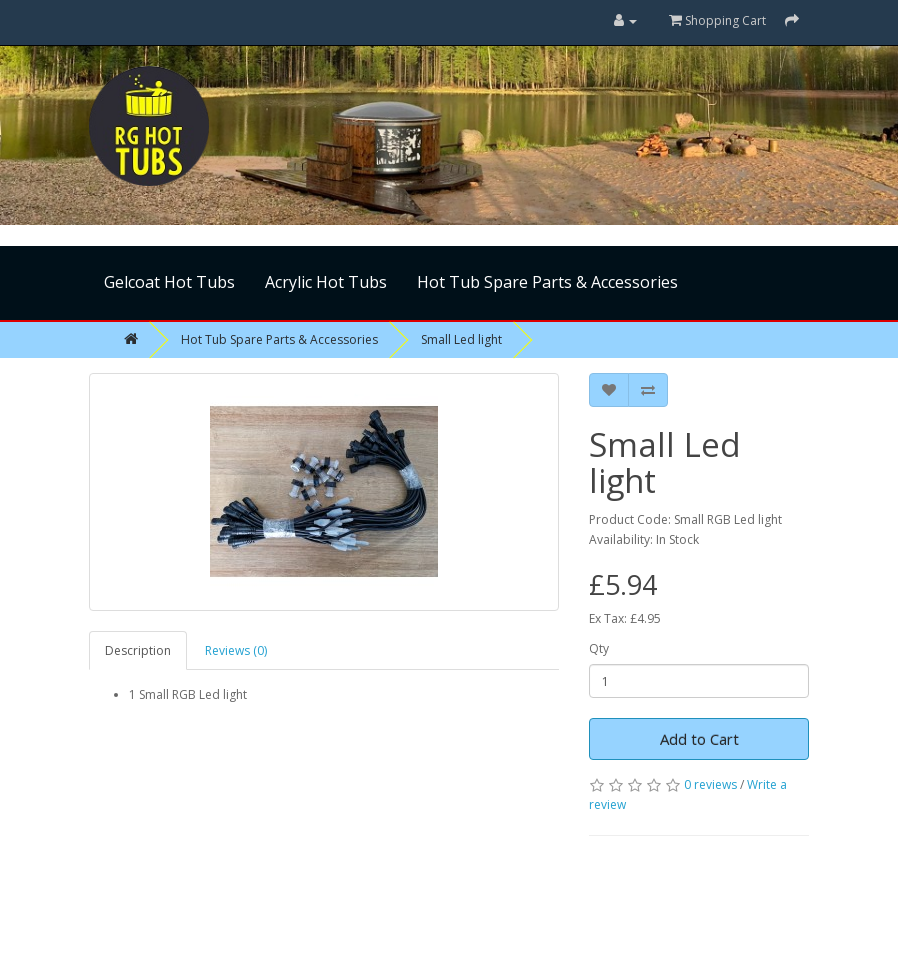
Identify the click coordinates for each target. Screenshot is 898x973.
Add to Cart (699, 739)
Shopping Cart (717, 20)
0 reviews (710, 784)
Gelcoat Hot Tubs (169, 282)
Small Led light (461, 339)
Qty (599, 648)
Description (138, 650)
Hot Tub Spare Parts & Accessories (547, 282)
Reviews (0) (236, 650)
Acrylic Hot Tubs (326, 282)
